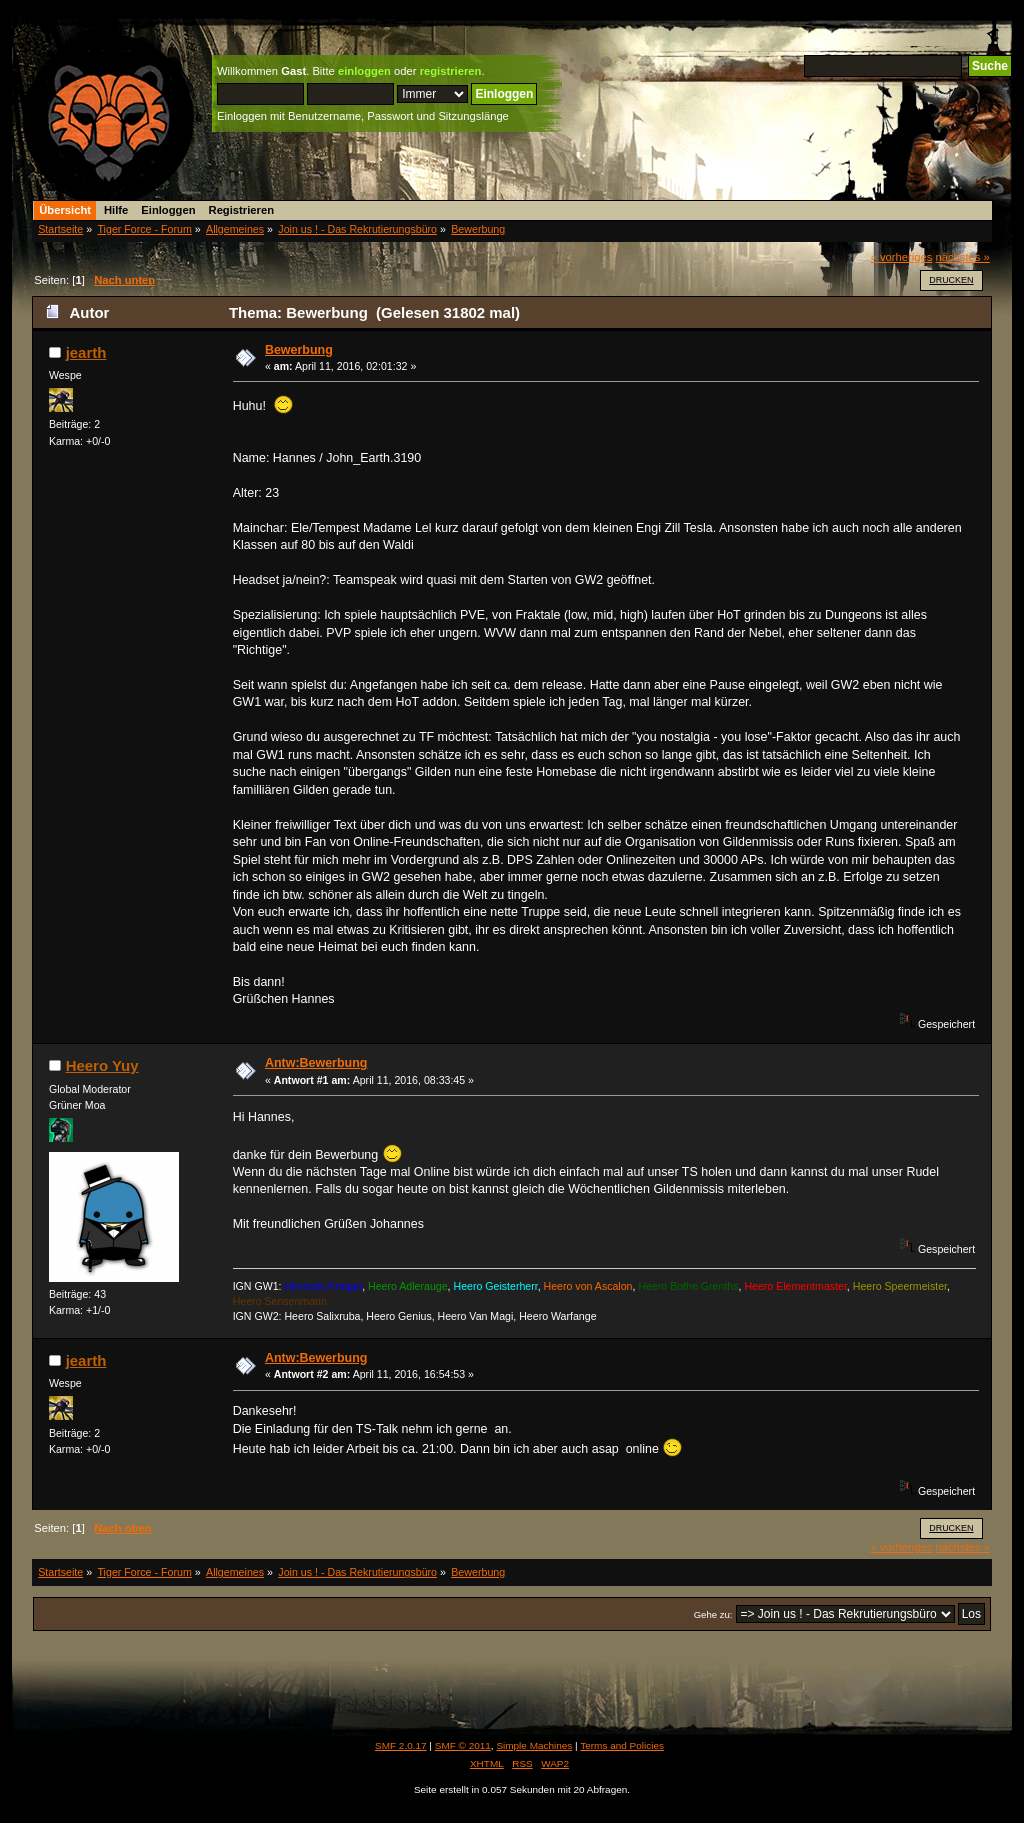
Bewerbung (299, 350)
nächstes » (963, 257)
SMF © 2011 (463, 1745)
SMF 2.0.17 (401, 1745)
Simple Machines (534, 1745)
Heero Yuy (102, 1065)
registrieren (451, 71)
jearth (86, 352)
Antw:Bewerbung (316, 1063)
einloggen (364, 71)
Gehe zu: (713, 1614)
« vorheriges (902, 257)
